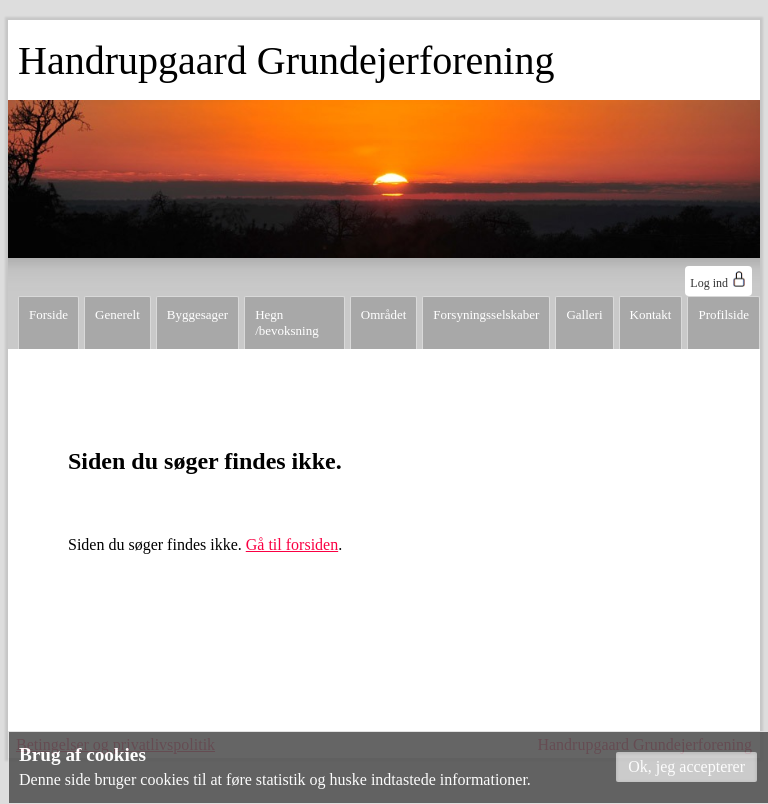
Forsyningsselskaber (486, 314)
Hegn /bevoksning (287, 322)
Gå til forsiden (292, 544)
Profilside (723, 314)
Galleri (584, 314)
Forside (48, 314)
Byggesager (197, 314)
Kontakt (651, 314)
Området (383, 314)
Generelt (117, 314)
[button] (686, 767)
